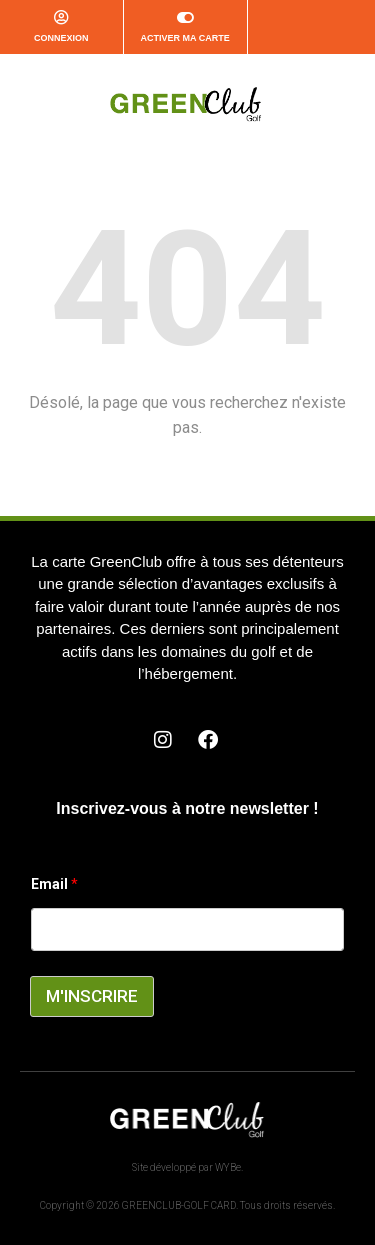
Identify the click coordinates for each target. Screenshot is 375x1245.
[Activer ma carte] (185, 17)
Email (54, 884)
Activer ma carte (185, 38)
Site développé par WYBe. (187, 1167)
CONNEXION (61, 38)
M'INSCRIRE (92, 996)
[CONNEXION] (61, 17)
